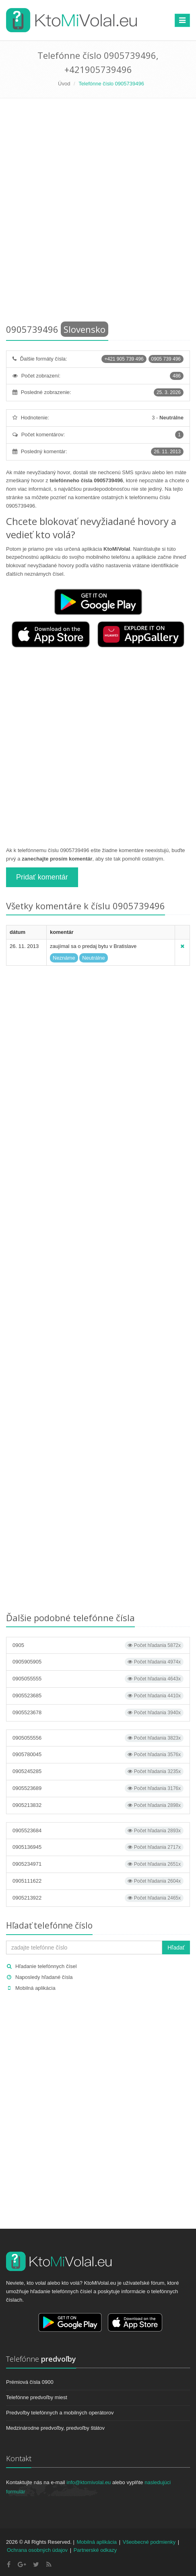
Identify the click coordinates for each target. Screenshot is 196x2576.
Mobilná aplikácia (35, 1988)
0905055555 (98, 1679)
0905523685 (98, 1696)
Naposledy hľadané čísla (44, 1977)
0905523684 (98, 1831)
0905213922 (98, 1898)
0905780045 (98, 1755)
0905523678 (98, 1713)
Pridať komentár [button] (42, 877)
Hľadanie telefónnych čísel (46, 1966)
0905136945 (98, 1847)
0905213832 (98, 1805)
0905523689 (98, 1788)
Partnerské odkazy (95, 2550)
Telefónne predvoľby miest (36, 2397)
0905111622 (98, 1881)
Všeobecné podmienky (149, 2542)
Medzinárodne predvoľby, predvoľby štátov (55, 2428)
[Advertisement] (98, 212)
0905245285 (98, 1771)
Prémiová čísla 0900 (30, 2382)
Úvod (64, 84)
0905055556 (98, 1738)
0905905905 (98, 1662)
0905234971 (98, 1864)
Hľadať (176, 1947)
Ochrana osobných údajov (37, 2550)
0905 (98, 1645)
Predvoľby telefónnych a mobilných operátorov (60, 2413)
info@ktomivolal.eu (88, 2482)
